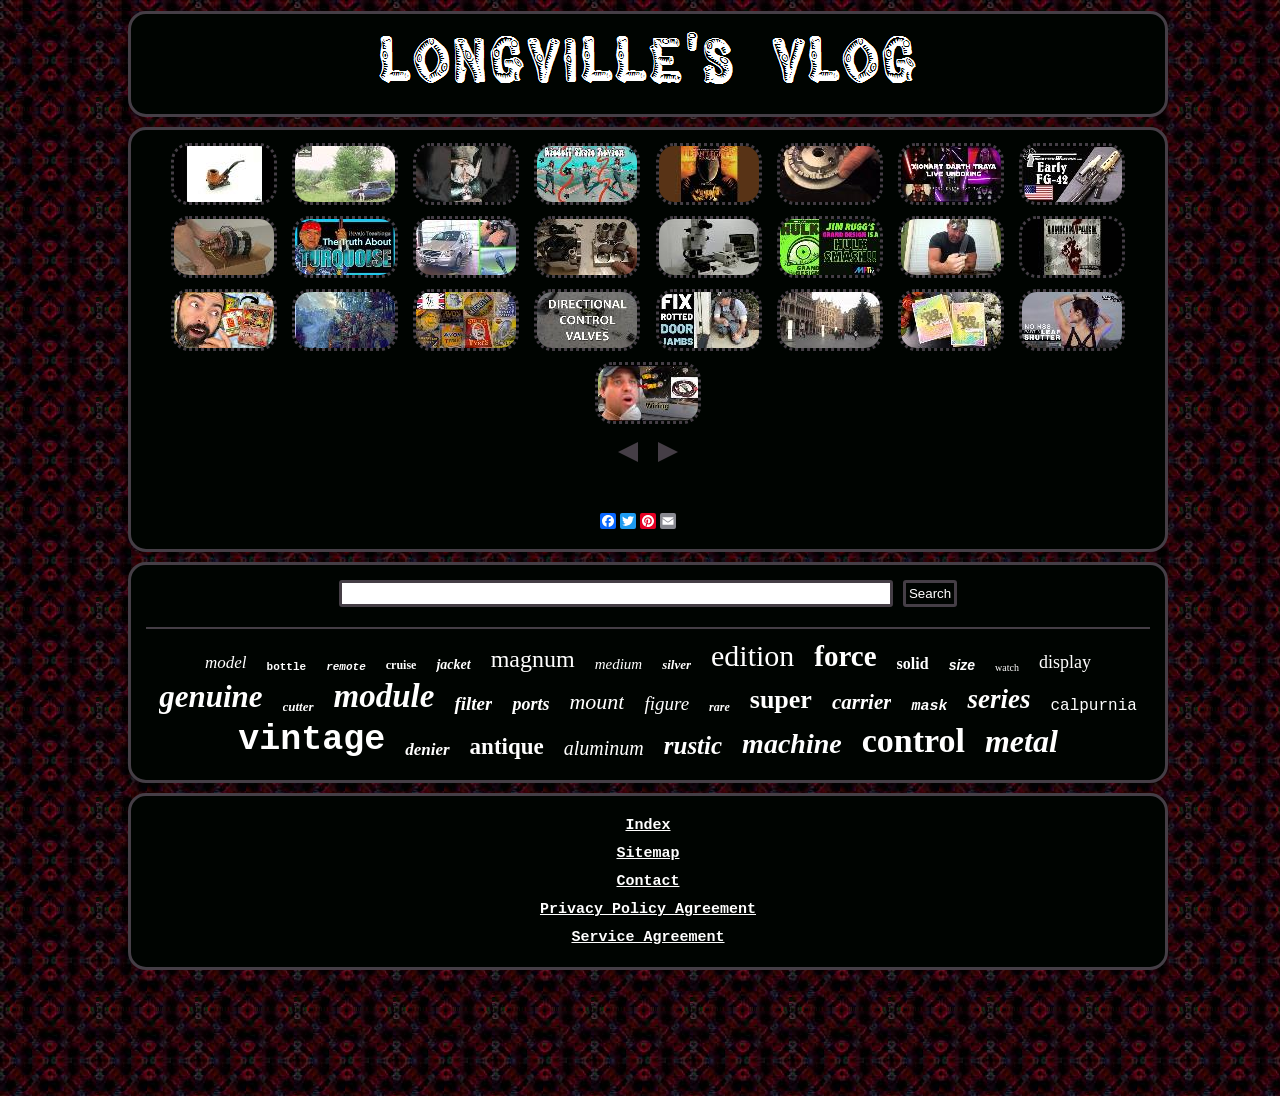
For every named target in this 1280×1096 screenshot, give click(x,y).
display (1065, 662)
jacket (453, 664)
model (226, 662)
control (913, 740)
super (781, 699)
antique (507, 746)
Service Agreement (647, 937)
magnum (533, 659)
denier (427, 749)
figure (666, 703)
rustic (693, 745)
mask (929, 706)
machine (792, 743)
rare (719, 707)
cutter (298, 706)
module (384, 696)
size (962, 665)
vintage (311, 740)
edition (752, 655)
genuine (210, 696)
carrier (862, 702)
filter (473, 703)
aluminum (604, 748)
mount (596, 701)
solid (913, 663)
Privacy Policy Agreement (648, 909)
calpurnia (1093, 706)
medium (619, 664)
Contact (647, 881)
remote (346, 667)
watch (1007, 667)
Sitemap (647, 853)
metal (1021, 741)
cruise (401, 665)
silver (676, 664)
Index (647, 825)
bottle (287, 667)
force (845, 656)
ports (530, 704)
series (998, 699)
